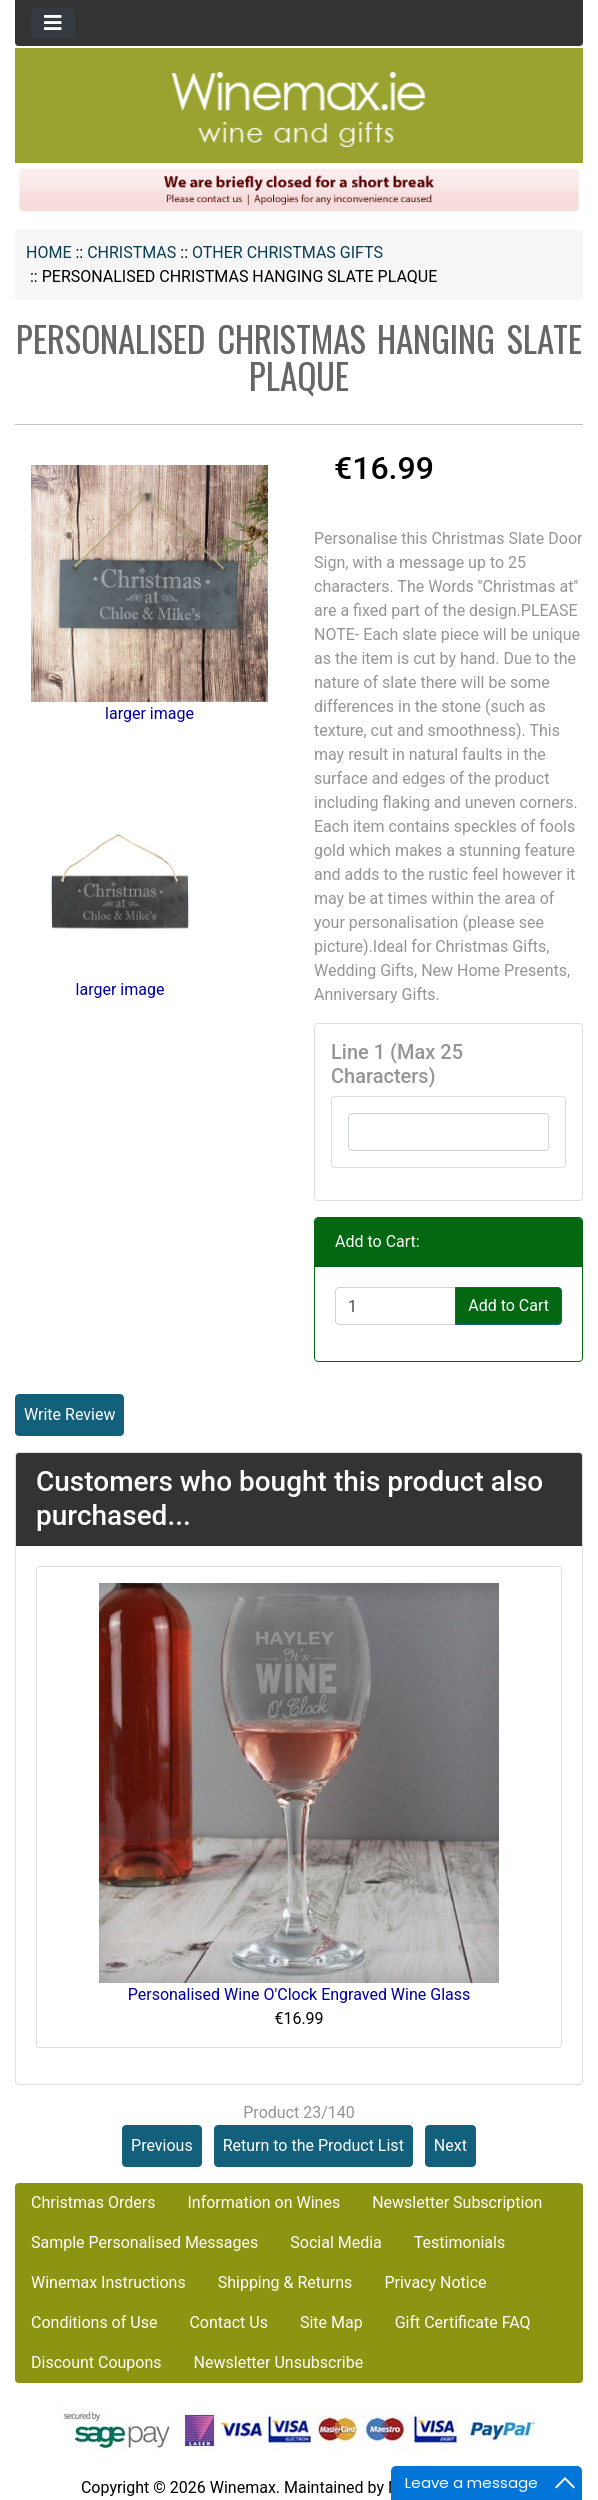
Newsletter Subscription (457, 2202)
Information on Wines (263, 2202)
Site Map (331, 2322)
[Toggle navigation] (53, 23)
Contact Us (228, 2322)
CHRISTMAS (131, 252)
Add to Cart (508, 1305)
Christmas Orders (93, 2202)
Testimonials (459, 2242)
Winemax (243, 2487)
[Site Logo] (299, 108)
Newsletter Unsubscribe (279, 2362)
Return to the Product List (313, 2145)
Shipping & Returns (285, 2282)
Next (450, 2145)
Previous (162, 2145)
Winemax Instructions (108, 2282)
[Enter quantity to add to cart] (395, 1306)
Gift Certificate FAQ (463, 2322)
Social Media (336, 2242)
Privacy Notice (435, 2282)
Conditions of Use (94, 2322)
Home (48, 252)
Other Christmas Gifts (287, 252)
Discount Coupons (96, 2362)
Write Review (69, 1414)
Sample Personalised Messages (144, 2242)
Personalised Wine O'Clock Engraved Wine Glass (299, 1994)
